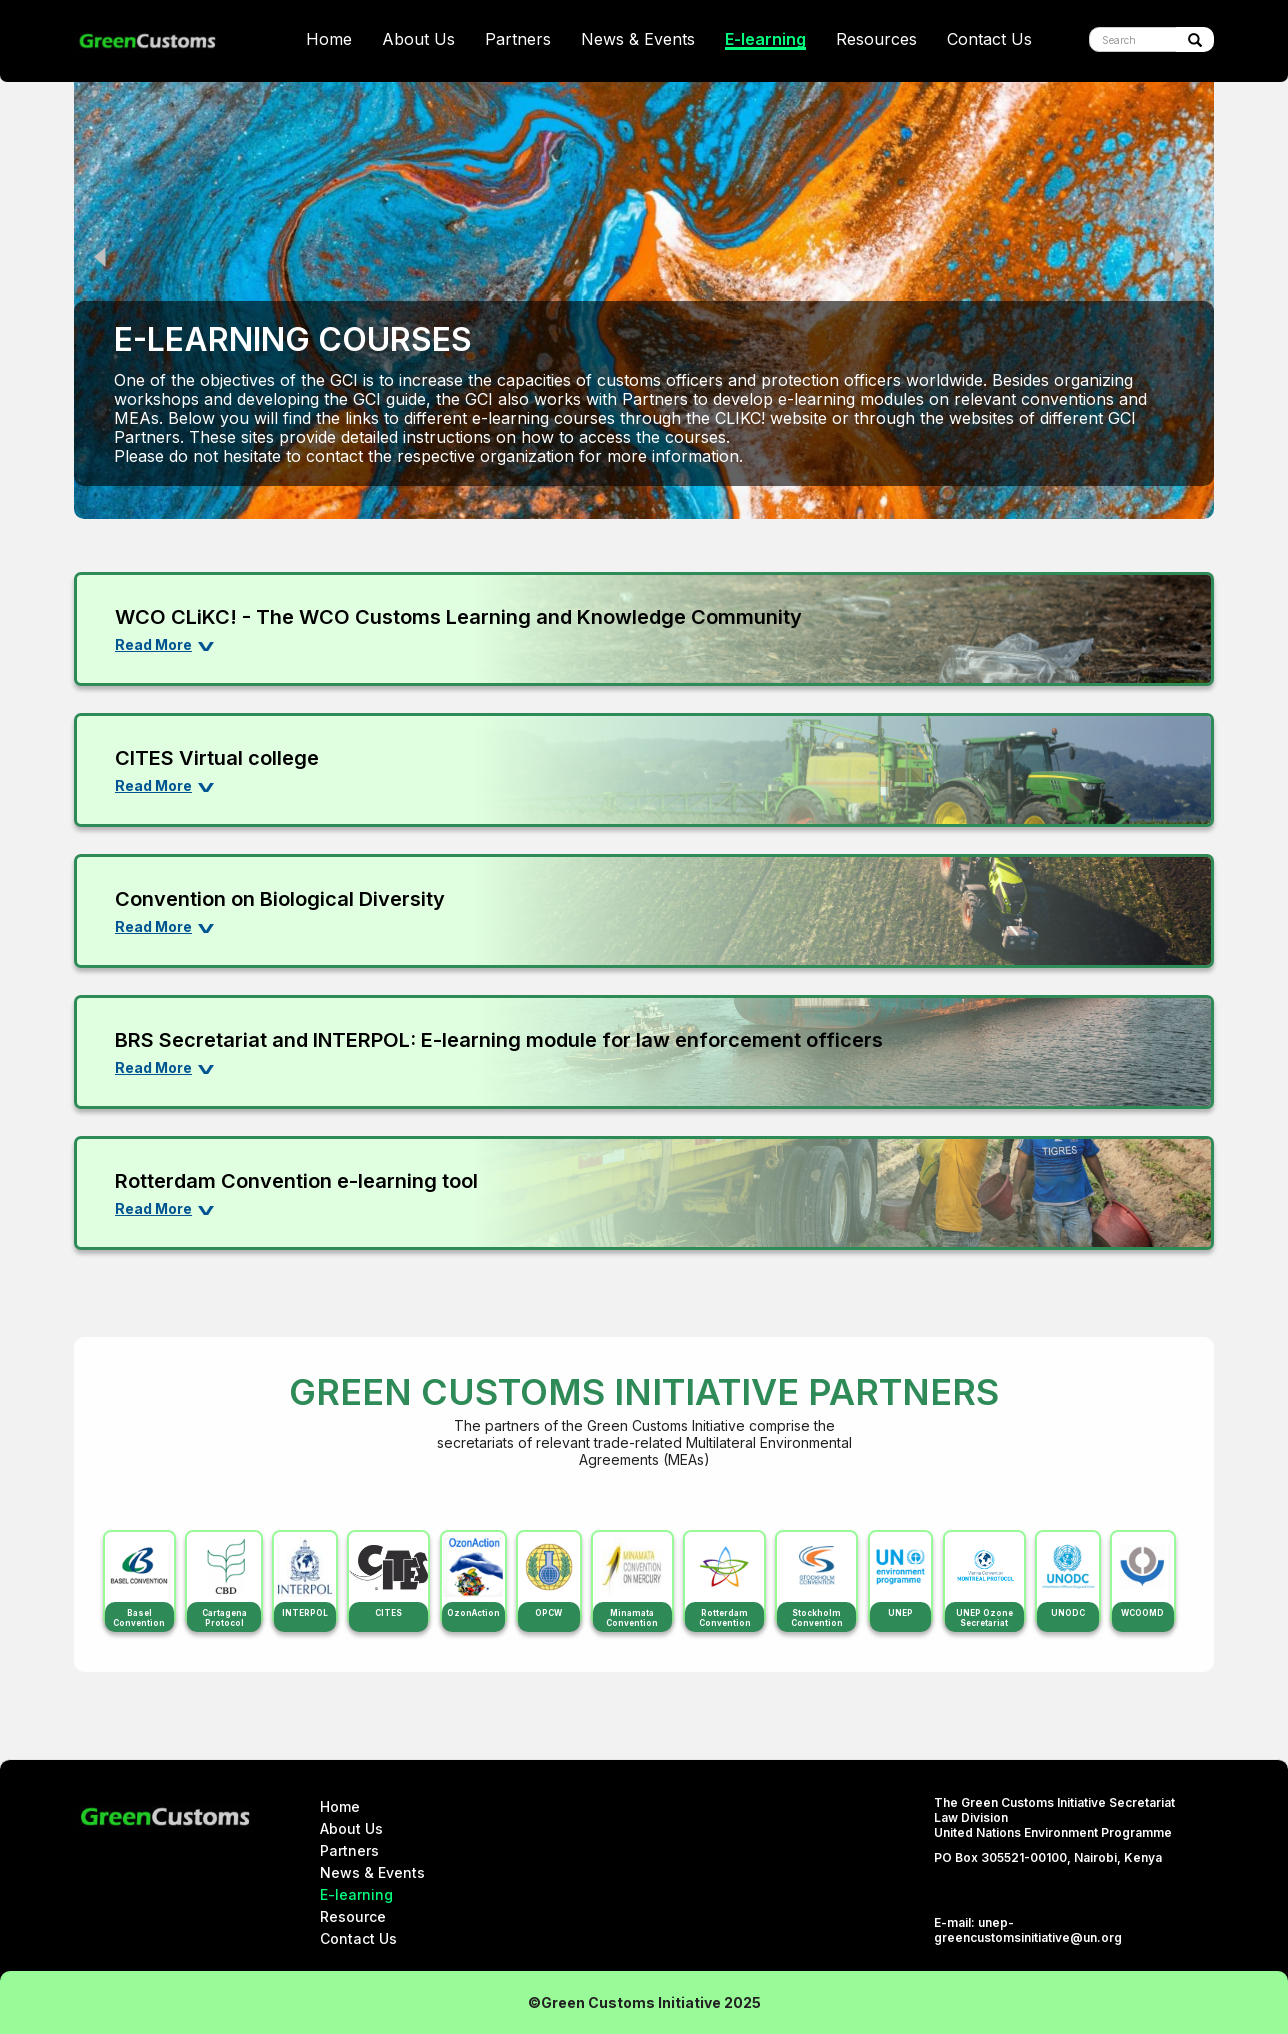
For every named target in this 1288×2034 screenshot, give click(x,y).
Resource (353, 1916)
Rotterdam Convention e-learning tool (296, 1181)
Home (329, 39)
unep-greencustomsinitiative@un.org (1028, 1930)
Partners (518, 39)
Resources (876, 39)
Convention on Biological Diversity (280, 899)
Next (1184, 257)
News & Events (638, 39)
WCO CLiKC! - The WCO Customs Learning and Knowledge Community (458, 617)
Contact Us (989, 39)
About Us (418, 39)
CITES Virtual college (217, 758)
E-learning (765, 39)
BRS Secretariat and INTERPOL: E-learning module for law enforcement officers (499, 1040)
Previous (104, 257)
